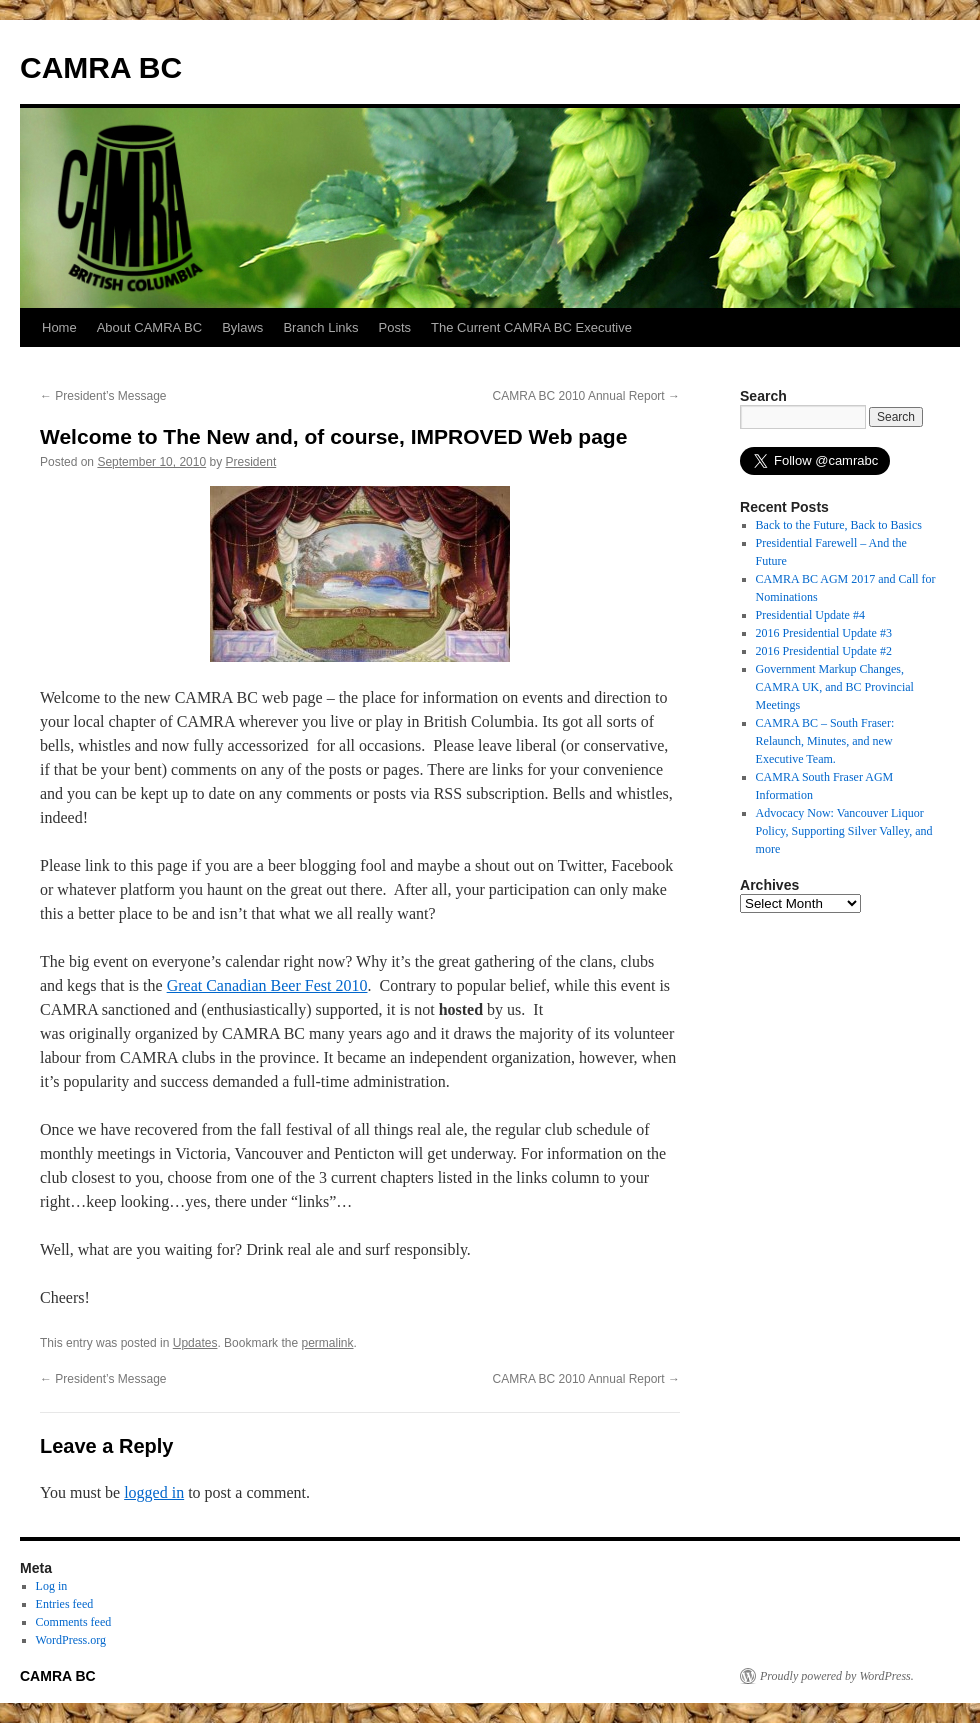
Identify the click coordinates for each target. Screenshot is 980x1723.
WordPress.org (71, 1640)
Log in (52, 1586)
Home (59, 327)
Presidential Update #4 (810, 615)
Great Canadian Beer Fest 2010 (267, 985)
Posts (395, 327)
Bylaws (242, 327)
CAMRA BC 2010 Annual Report (586, 396)
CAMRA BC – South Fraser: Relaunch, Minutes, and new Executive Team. (825, 741)
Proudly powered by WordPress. (837, 1676)
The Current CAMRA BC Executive (531, 327)
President (251, 462)
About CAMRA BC (150, 327)
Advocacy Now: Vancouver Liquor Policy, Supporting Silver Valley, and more (844, 831)
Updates (195, 1343)
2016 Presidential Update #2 (824, 651)
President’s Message (103, 396)
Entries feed (65, 1604)
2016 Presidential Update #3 (824, 633)
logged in (154, 1492)
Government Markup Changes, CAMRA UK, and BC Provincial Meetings (835, 687)
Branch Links (320, 327)
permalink (327, 1343)
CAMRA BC (101, 67)
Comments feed (74, 1622)
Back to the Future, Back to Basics (839, 525)
